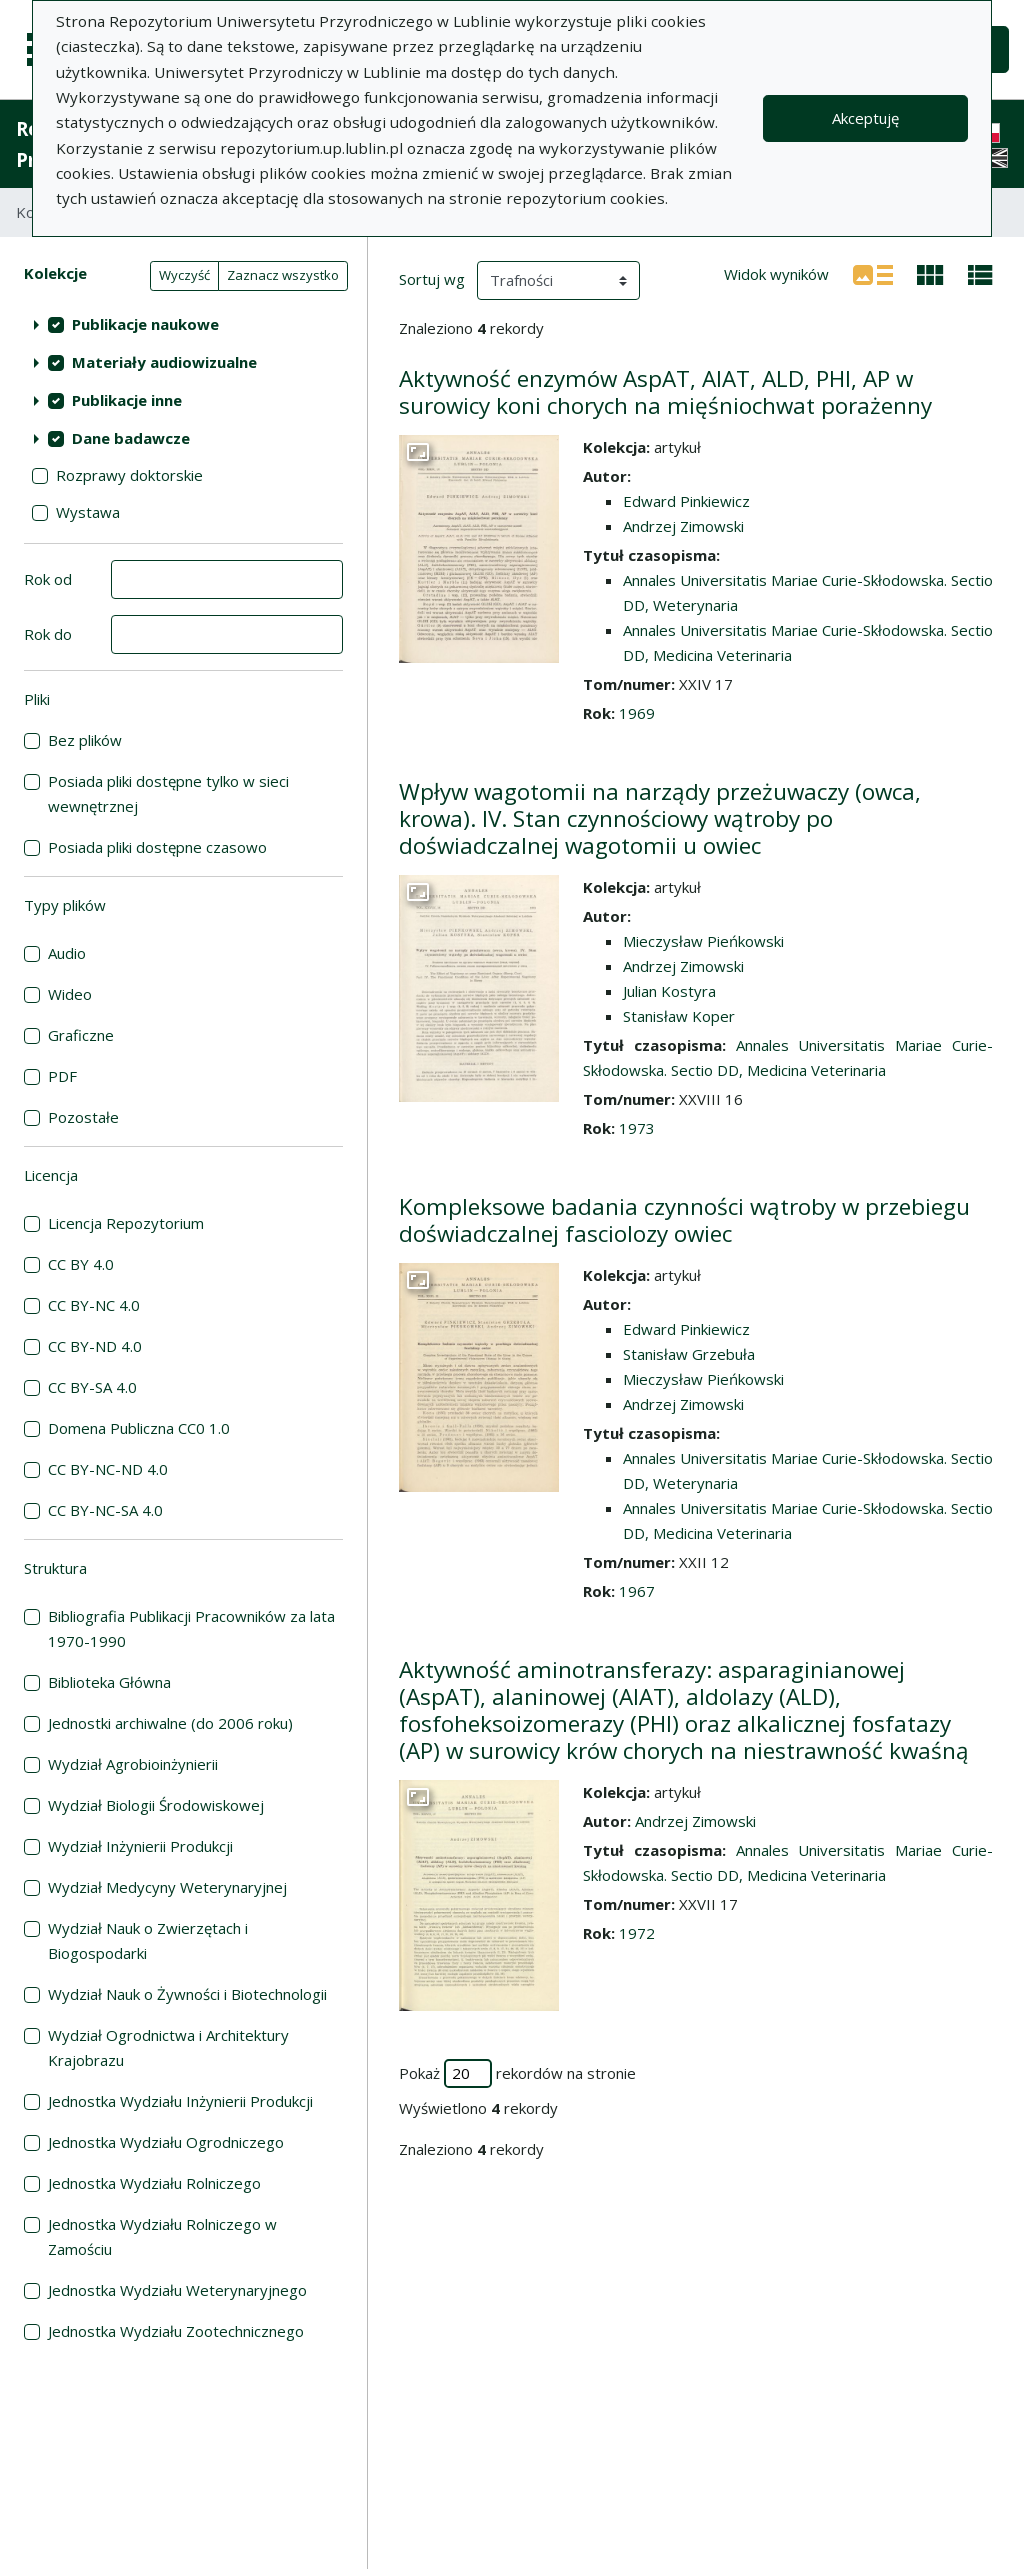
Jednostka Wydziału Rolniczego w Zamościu (162, 2236)
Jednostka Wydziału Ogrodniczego (166, 2142)
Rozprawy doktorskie (129, 475)
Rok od (48, 579)
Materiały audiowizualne (164, 362)
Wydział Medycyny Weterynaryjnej (167, 1887)
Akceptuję (865, 118)
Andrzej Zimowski (683, 526)
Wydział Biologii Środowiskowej (156, 1805)
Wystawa (88, 512)
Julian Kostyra (669, 991)
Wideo (70, 994)
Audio (67, 953)
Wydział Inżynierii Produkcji (140, 1846)
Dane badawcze (131, 438)
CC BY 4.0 (81, 1264)
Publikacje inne (127, 400)
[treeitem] (183, 324)
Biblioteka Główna (109, 1682)
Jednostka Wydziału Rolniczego (154, 2183)
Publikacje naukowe (145, 324)
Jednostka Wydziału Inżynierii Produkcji (180, 2101)
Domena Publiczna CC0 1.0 (139, 1428)
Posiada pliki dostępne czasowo (157, 847)
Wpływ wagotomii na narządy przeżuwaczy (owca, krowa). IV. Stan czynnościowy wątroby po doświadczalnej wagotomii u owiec (660, 818)
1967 (637, 1591)
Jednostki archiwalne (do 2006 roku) (170, 1723)
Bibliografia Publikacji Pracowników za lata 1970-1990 (191, 1628)
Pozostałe (83, 1117)
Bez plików (85, 740)
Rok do (48, 634)
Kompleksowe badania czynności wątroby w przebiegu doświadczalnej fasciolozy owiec (684, 1220)
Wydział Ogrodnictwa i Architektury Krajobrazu (168, 2047)
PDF (62, 1076)
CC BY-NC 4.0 (94, 1305)
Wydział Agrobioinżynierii (133, 1764)
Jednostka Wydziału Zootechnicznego (176, 2331)
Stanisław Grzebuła (689, 1354)
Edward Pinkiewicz (686, 501)
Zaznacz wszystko (283, 275)
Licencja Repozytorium (126, 1223)
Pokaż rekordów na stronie (517, 2073)
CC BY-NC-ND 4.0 (108, 1469)
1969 (637, 713)
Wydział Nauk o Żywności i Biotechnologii (187, 1994)
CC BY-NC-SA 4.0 (105, 1510)
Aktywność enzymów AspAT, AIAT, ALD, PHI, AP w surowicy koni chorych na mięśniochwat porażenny (665, 392)
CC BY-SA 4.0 (92, 1387)
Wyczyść (184, 275)
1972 (637, 1933)
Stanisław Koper (679, 1016)
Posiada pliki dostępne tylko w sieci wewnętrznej (168, 793)
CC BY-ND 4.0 (95, 1346)
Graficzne (81, 1035)
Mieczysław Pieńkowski (703, 941)
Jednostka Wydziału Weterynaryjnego (177, 2290)
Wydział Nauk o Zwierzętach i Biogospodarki (148, 1940)
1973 (637, 1128)
